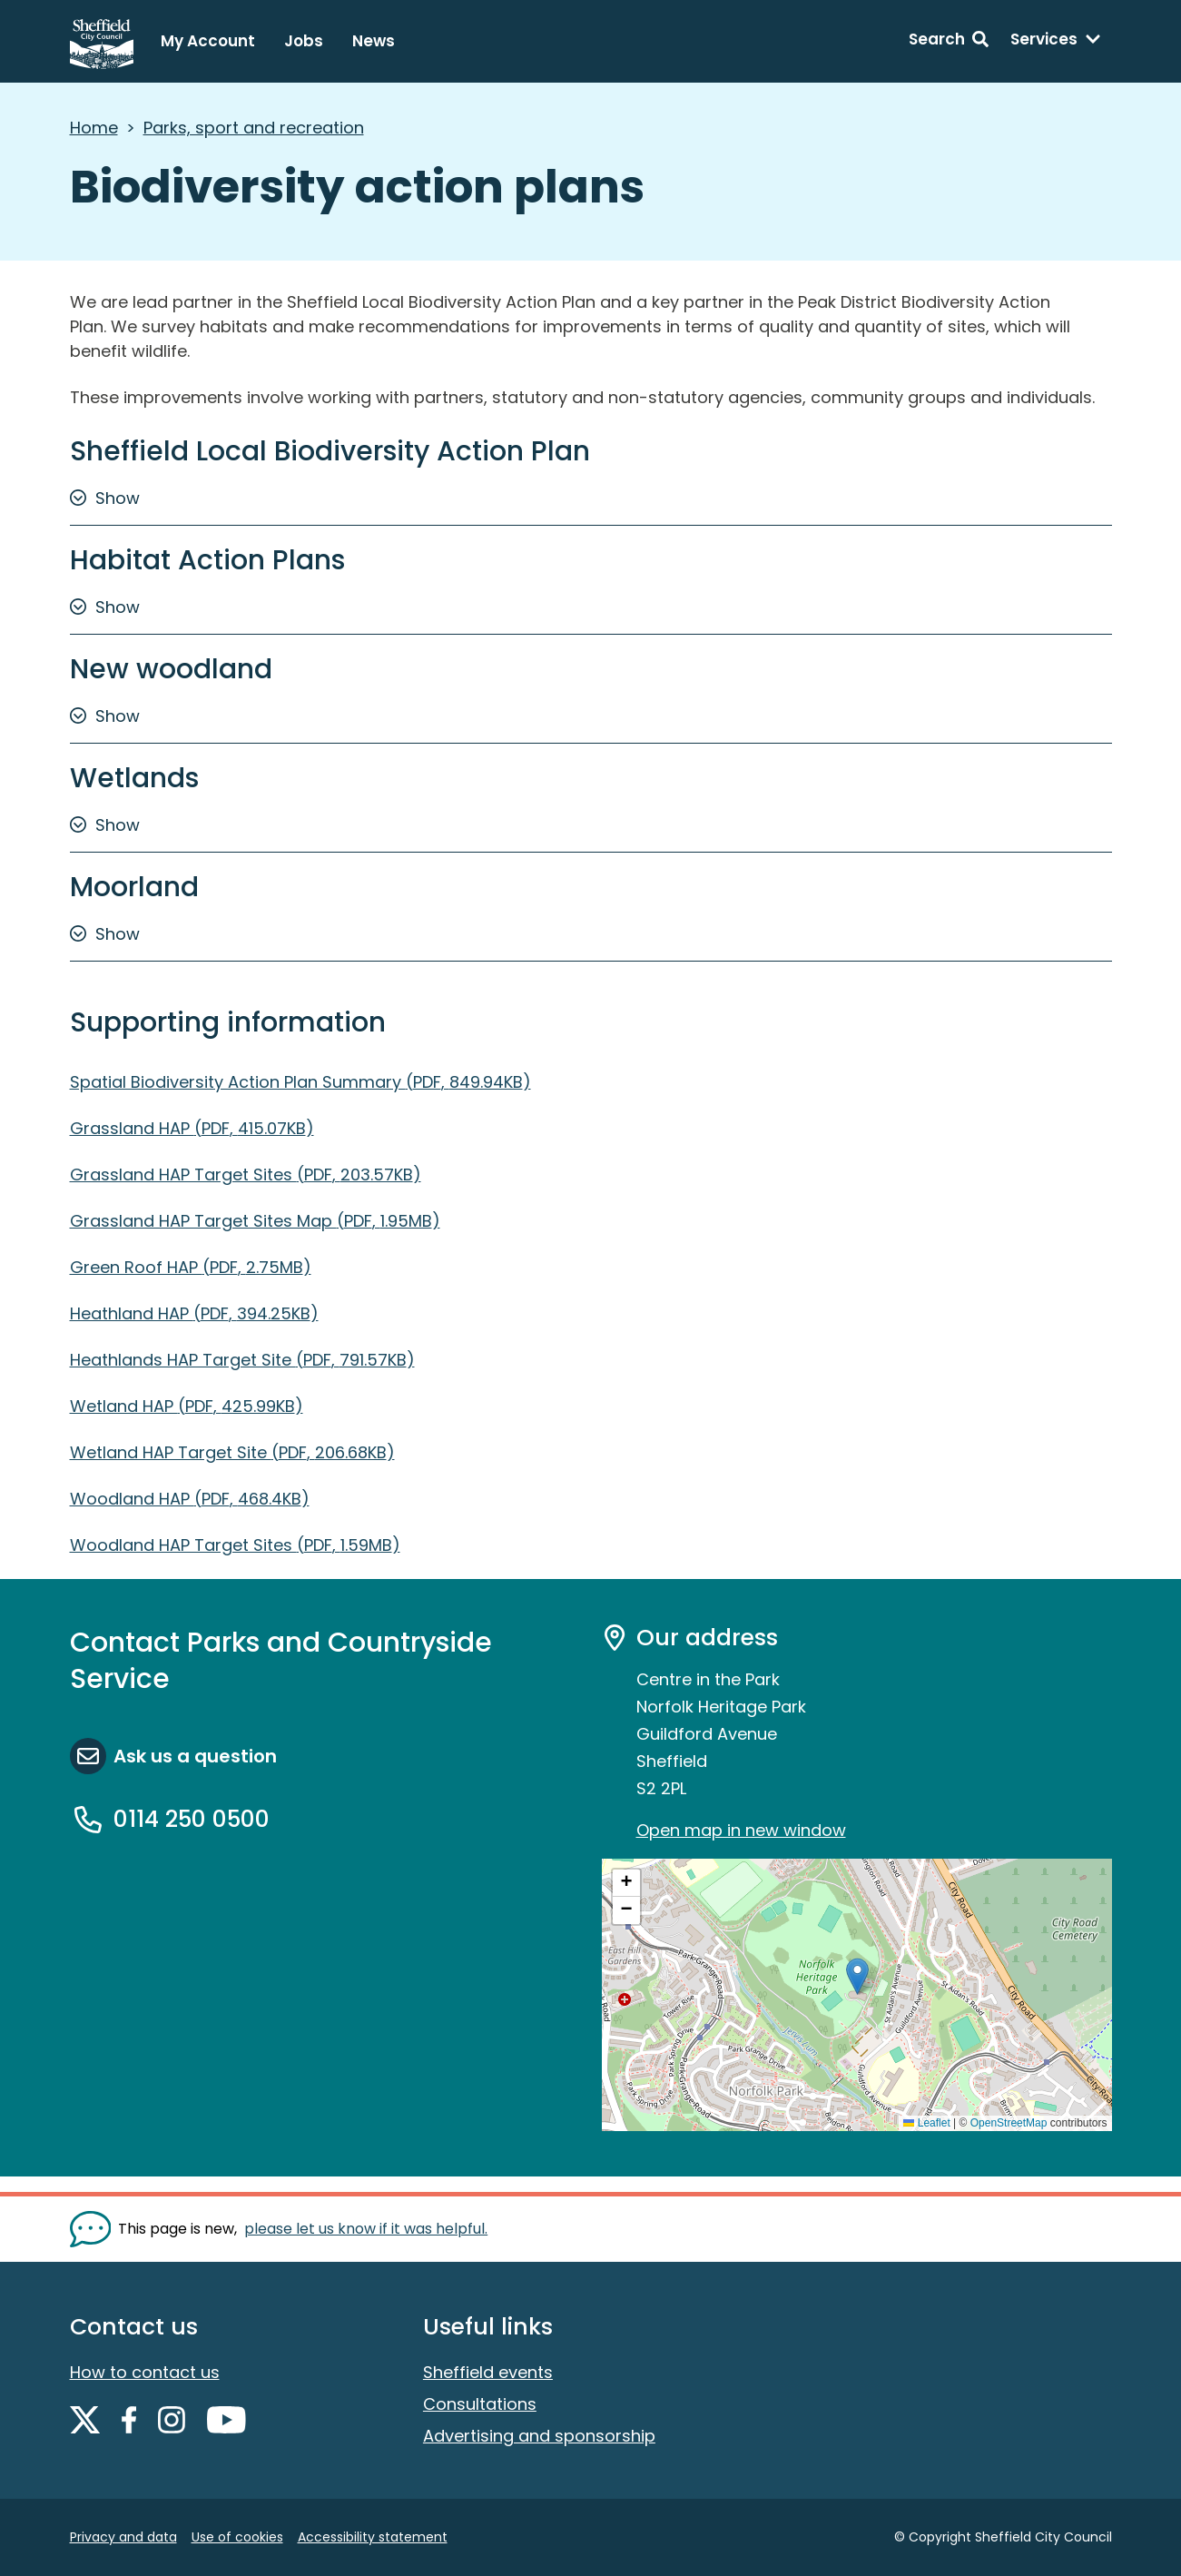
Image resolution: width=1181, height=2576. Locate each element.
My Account (208, 41)
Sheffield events (488, 2372)
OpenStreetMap (1009, 2123)
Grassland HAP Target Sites (245, 1174)
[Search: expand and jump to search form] (948, 41)
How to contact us (145, 2372)
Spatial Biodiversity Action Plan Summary (300, 1082)
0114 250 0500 (191, 1819)
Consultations (479, 2404)
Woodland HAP (190, 1498)
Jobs (303, 41)
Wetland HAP (186, 1406)
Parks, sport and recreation (253, 127)
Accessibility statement (373, 2537)
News (373, 41)
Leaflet (926, 2123)
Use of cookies (237, 2537)
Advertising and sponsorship (539, 2435)
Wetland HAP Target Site (232, 1452)
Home (94, 127)
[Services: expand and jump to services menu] (1055, 41)
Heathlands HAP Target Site (242, 1359)
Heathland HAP (194, 1313)
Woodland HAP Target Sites (235, 1545)
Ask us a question (195, 1756)
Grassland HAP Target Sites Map (255, 1220)
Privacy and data (123, 2537)
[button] (857, 1976)
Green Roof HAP (190, 1267)
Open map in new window (741, 1830)
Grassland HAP (192, 1128)
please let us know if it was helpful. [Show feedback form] (365, 2228)
